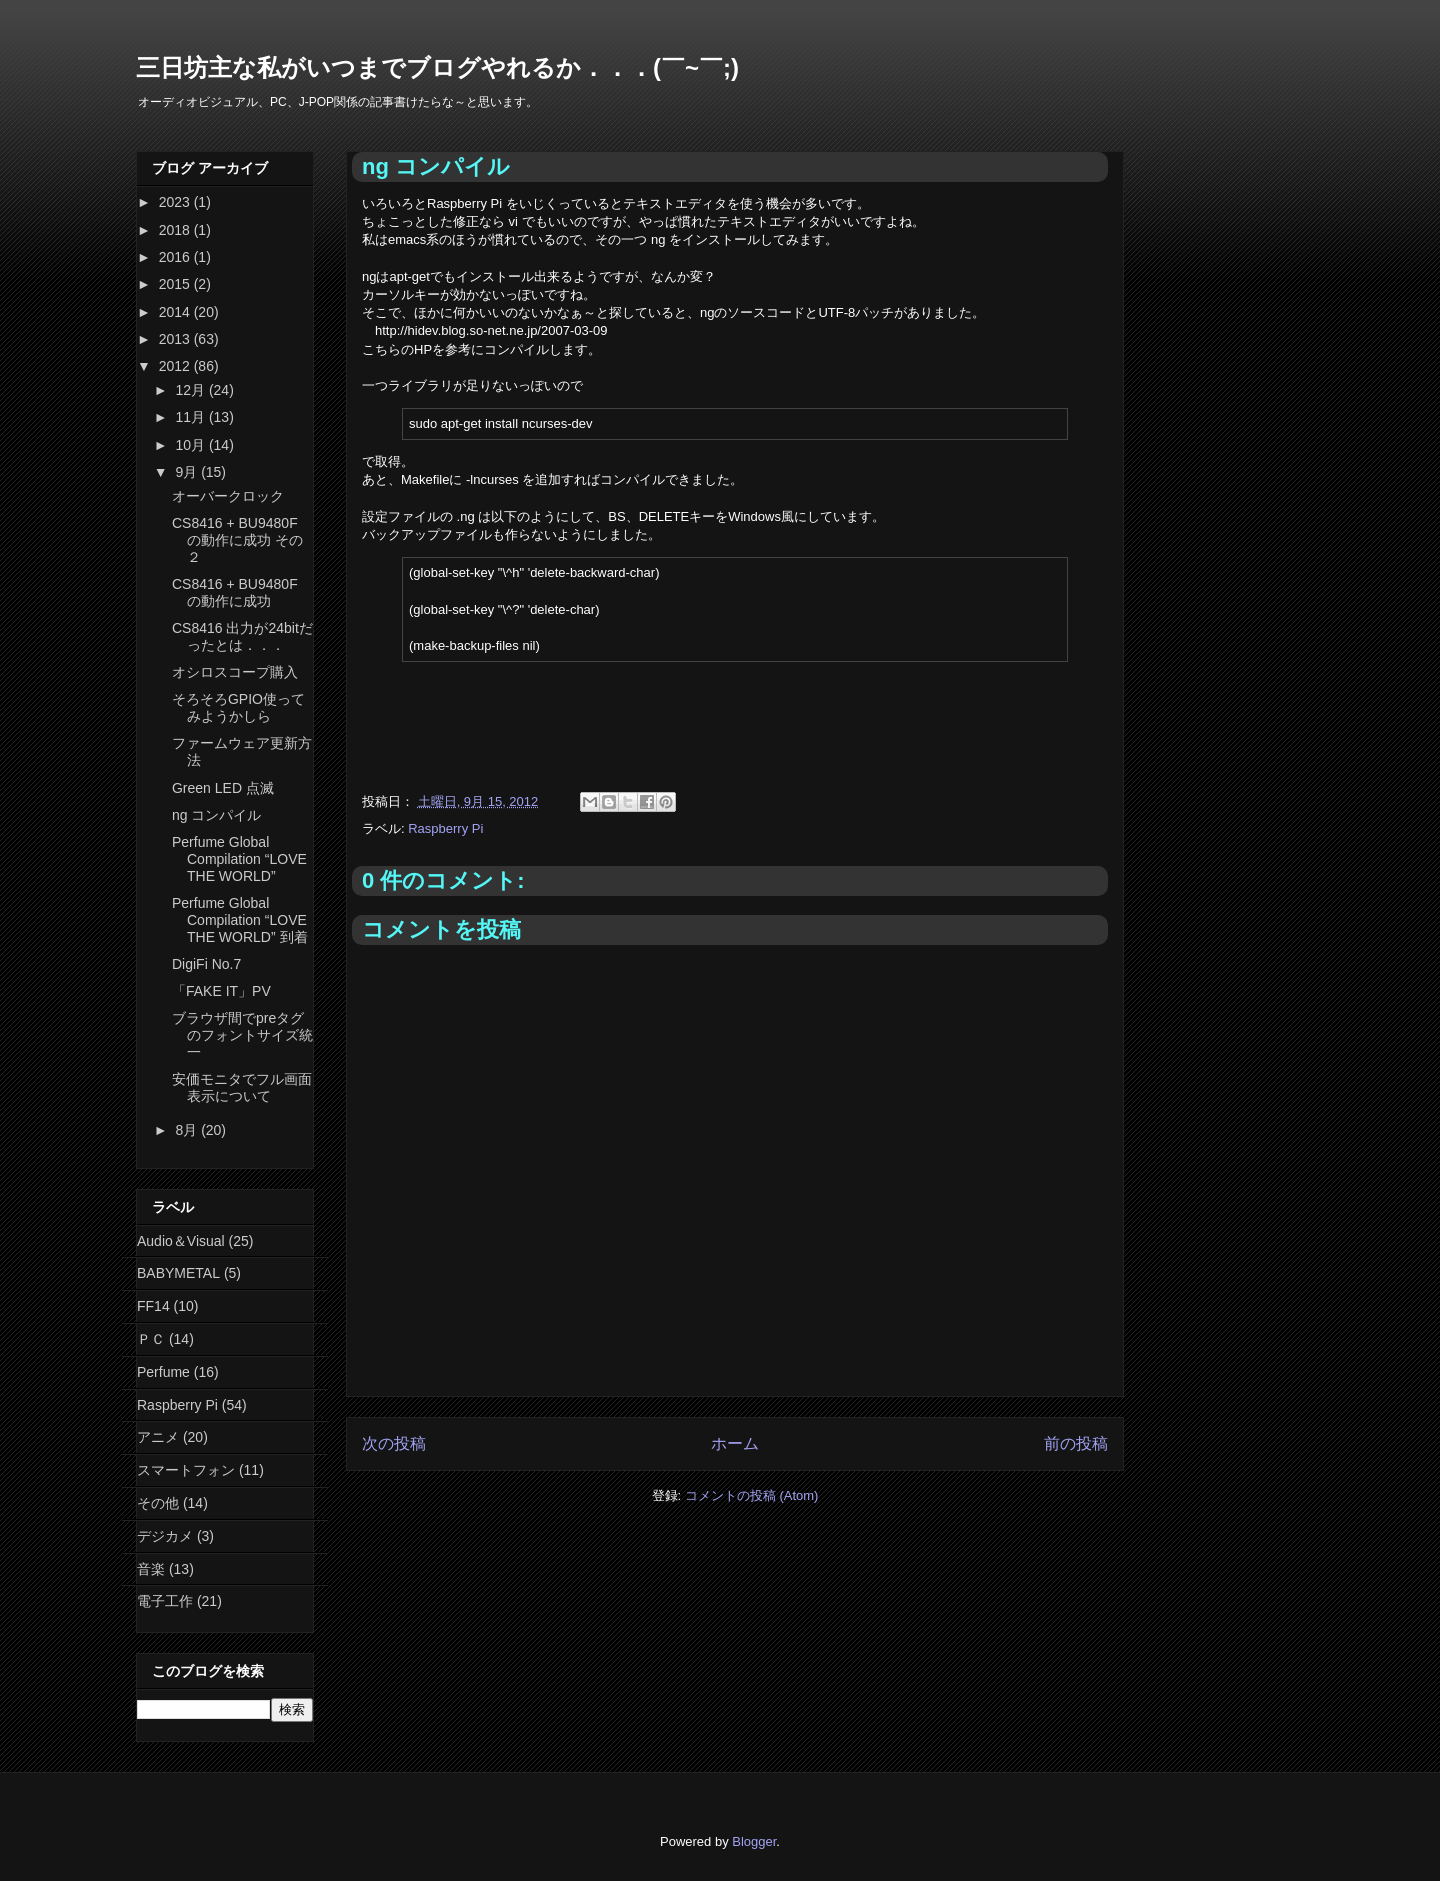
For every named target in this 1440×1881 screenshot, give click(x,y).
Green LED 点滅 (223, 788)
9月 (188, 472)
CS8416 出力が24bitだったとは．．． (242, 636)
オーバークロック (228, 496)
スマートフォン (186, 1470)
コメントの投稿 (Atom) (752, 1495)
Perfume (163, 1372)
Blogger (754, 1841)
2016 (176, 257)
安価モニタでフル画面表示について (242, 1087)
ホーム (735, 1443)
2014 (176, 312)
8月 (188, 1130)
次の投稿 (394, 1443)
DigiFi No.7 (206, 964)
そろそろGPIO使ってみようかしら (238, 707)
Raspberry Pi (445, 828)
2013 (176, 339)
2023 (176, 202)
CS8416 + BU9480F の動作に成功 (235, 592)
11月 (191, 417)
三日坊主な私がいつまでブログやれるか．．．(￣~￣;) (437, 67)
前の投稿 (1076, 1443)
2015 (176, 284)
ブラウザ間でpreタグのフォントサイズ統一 (242, 1035)
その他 (158, 1503)
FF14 (153, 1306)
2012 (176, 366)
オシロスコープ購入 (235, 672)
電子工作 (165, 1601)
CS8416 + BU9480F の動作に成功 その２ (237, 540)
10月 (191, 445)
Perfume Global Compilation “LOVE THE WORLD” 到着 (240, 920)
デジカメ (165, 1536)
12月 (191, 390)
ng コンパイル (216, 815)
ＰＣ (151, 1339)
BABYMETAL (178, 1273)
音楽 (151, 1569)
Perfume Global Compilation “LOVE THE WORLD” (239, 859)
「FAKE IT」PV (221, 991)
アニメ (158, 1437)
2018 (176, 230)
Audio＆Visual (181, 1241)
